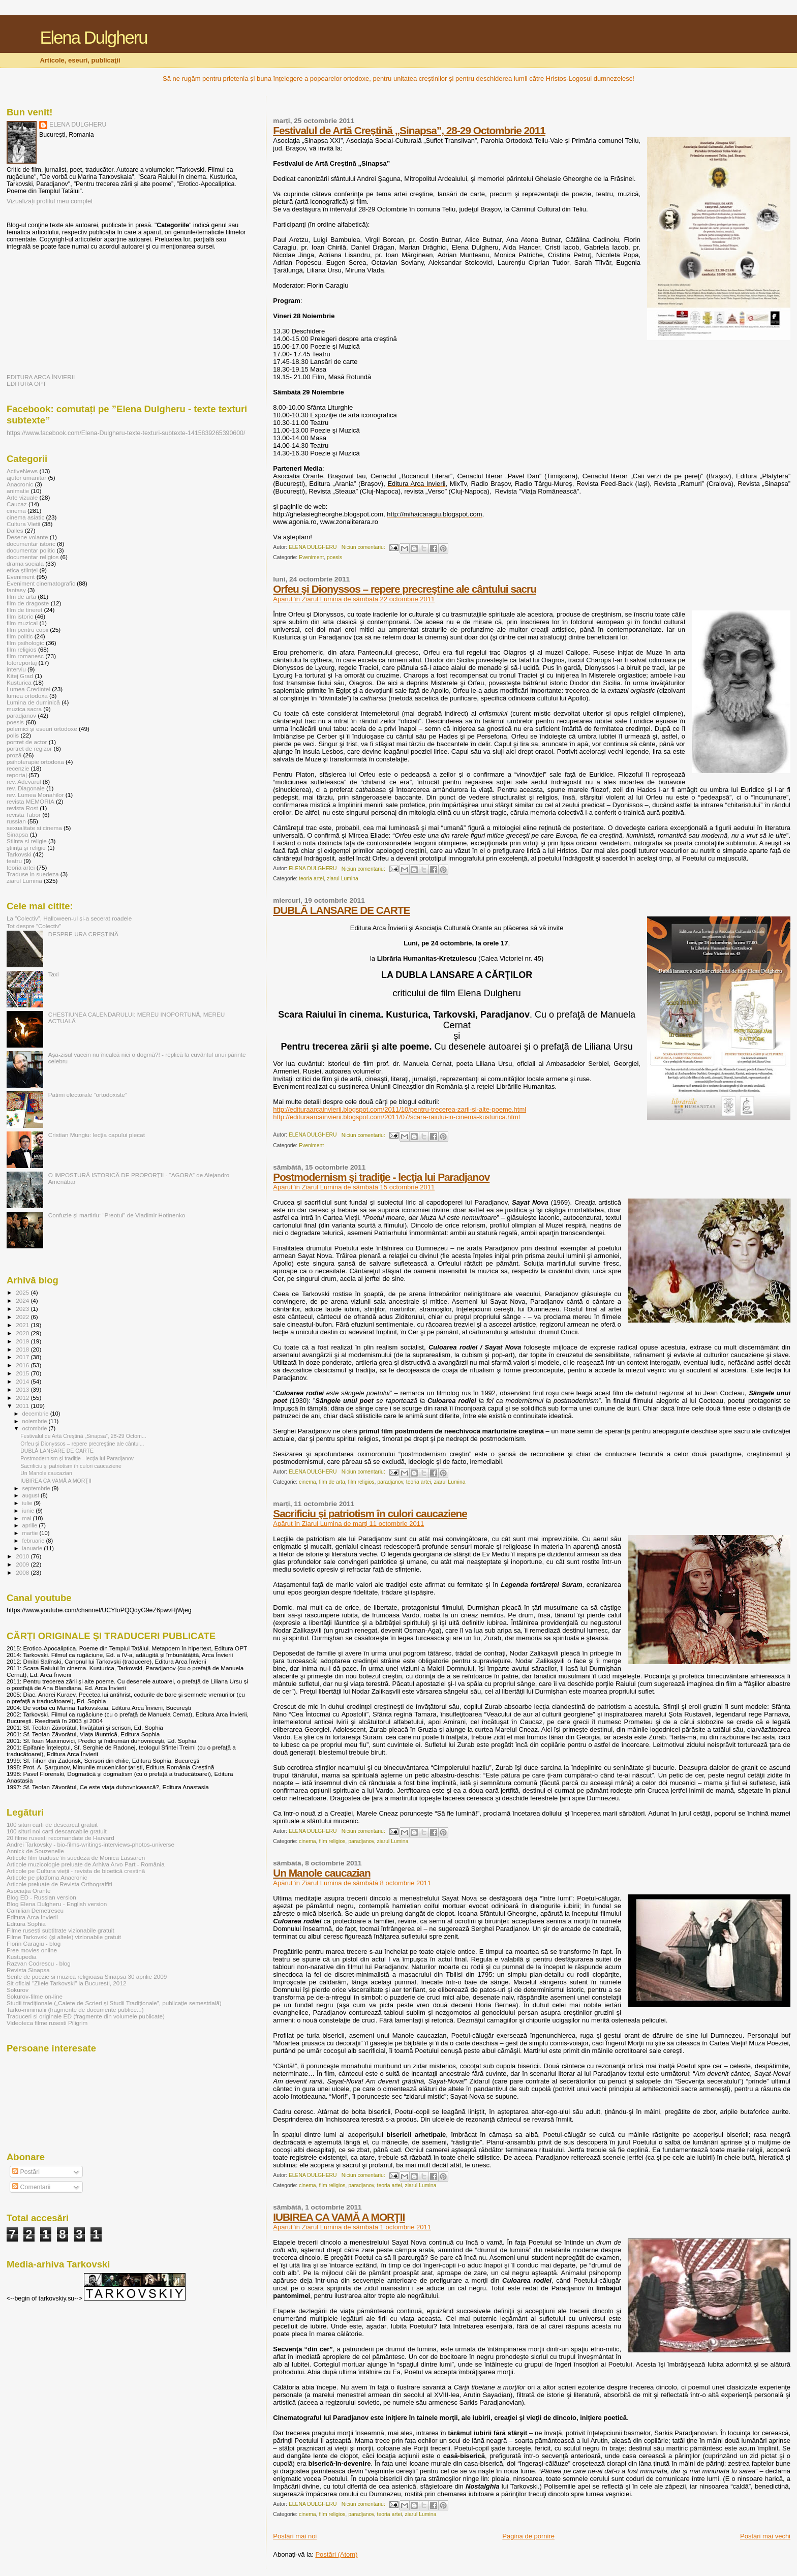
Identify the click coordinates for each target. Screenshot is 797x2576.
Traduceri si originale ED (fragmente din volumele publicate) (86, 2016)
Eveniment (311, 557)
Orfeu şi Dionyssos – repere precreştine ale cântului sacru (404, 589)
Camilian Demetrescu (35, 1910)
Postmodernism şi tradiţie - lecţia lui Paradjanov (381, 1177)
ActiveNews (22, 471)
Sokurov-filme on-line (35, 1996)
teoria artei (311, 878)
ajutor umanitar (26, 477)
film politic (20, 636)
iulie (28, 1503)
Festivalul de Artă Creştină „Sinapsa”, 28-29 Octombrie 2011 (409, 130)
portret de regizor (29, 748)
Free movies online (32, 1950)
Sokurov (17, 1989)
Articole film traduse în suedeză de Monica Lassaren (76, 1857)
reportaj (17, 775)
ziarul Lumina (342, 878)
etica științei (22, 570)
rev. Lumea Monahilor (35, 794)
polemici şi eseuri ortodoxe (42, 728)
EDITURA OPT (26, 383)
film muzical (22, 623)
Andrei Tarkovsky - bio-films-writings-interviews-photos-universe (90, 1844)
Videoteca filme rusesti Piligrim (47, 2022)
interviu (16, 669)
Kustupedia (22, 1956)
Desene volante (27, 537)
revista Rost (22, 808)
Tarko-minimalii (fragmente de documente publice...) (75, 2009)
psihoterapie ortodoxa (35, 761)
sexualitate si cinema (34, 827)
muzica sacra (24, 709)
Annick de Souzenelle (35, 1851)
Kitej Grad (20, 675)
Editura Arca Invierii (32, 1917)
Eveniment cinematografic (41, 583)
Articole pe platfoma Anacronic (47, 1877)
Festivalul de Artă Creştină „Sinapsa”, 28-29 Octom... (83, 1436)
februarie (34, 1541)
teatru (14, 860)
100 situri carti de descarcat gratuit (52, 1824)
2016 (23, 1365)
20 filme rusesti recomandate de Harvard (60, 1837)
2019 (23, 1341)
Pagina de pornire (528, 2536)
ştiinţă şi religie (26, 847)
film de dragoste (28, 603)
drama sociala (25, 563)
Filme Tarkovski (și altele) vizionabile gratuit (64, 1937)
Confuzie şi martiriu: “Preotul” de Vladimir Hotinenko (117, 1215)
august (31, 1495)
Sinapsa (17, 834)
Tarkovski (19, 854)
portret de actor (27, 742)
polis (13, 735)
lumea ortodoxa (27, 695)
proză (14, 755)
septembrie (37, 1488)
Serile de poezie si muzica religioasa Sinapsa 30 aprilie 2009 (87, 1976)
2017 (23, 1357)
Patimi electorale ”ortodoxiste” (87, 1094)
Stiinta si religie (27, 841)
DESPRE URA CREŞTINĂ (83, 934)
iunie (29, 1511)
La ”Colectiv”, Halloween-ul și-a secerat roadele (69, 918)
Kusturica (19, 682)
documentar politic (31, 550)
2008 (23, 1572)
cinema (307, 1482)
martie (31, 1533)
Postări (26, 2171)
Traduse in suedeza (33, 874)
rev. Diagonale (26, 788)
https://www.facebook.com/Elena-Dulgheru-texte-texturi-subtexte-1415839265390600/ (126, 433)
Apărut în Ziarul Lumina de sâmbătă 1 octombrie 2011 (352, 2227)
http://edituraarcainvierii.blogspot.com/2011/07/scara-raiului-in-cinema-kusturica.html (396, 1117)
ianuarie (33, 1548)
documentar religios (32, 557)
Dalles (15, 530)
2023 (23, 1308)
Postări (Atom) (336, 2554)
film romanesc (25, 656)
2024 (23, 1300)
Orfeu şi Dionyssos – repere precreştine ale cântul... (82, 1443)
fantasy (16, 590)
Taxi (53, 974)
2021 (23, 1325)
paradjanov (390, 1482)
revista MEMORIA (30, 801)
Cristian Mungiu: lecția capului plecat (96, 1134)
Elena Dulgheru (93, 37)
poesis (334, 557)
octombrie (35, 1428)
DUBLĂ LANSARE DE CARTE (341, 910)
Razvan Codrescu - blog (39, 1963)
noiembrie (35, 1421)
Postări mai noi (295, 2536)
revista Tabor (24, 814)
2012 (23, 1397)
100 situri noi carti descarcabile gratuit (57, 1831)
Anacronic (20, 484)
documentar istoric (31, 543)
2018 (23, 1349)
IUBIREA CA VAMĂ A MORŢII (339, 2217)
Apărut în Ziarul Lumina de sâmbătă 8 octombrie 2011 (352, 1883)
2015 (23, 1373)
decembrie (36, 1413)
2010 (23, 1556)
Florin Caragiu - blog (33, 1943)
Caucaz (17, 504)
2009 (23, 1564)
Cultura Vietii (23, 523)
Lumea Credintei (28, 689)
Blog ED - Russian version (41, 1897)
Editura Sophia (26, 1923)
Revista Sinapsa (28, 1970)
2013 (23, 1389)
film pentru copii (27, 629)
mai (27, 1518)
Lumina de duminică (33, 702)
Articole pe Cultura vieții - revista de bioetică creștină (76, 1870)
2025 (23, 1292)
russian (16, 821)
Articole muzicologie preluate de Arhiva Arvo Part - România (86, 1864)
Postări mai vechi (765, 2536)
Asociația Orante (29, 1890)
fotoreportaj (22, 662)
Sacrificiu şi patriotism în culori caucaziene (370, 1513)
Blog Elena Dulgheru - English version (57, 1903)
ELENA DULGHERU (78, 124)
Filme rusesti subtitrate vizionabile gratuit (60, 1930)
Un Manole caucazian (321, 1873)
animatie (18, 490)
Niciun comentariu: (364, 547)
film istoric (20, 616)
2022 (23, 1316)
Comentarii (31, 2187)
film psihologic (25, 642)
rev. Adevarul (24, 781)
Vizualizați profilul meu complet (50, 201)
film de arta (332, 1482)
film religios (361, 1482)
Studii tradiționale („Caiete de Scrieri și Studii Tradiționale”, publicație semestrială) (114, 2003)
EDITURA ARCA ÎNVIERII (41, 377)
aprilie (30, 1525)
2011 (23, 1405)
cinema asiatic (25, 517)
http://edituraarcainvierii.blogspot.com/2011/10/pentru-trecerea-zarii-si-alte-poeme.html (399, 1109)
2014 (23, 1381)
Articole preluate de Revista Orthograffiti (59, 1884)
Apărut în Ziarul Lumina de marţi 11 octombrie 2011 (348, 1523)
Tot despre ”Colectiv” (34, 926)
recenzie (18, 768)
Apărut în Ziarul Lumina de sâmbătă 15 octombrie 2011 (354, 1187)
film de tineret (24, 609)
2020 (23, 1333)
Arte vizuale (22, 497)
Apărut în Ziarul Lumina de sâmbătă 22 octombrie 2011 (354, 599)
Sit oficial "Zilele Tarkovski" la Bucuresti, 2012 (66, 1983)
